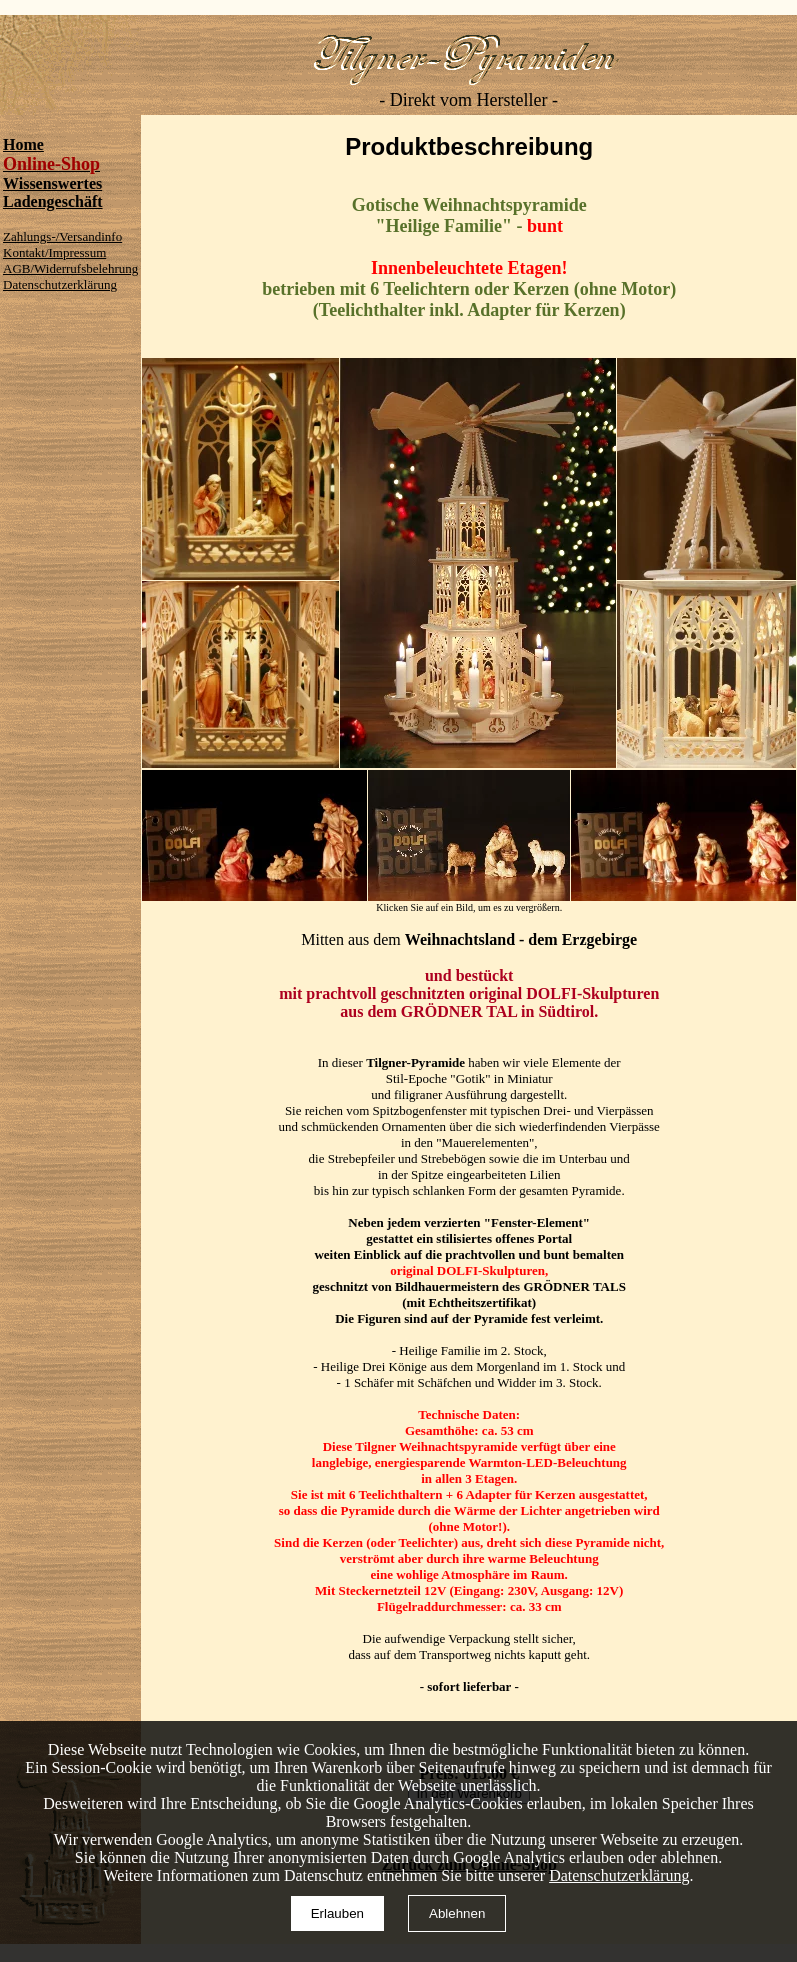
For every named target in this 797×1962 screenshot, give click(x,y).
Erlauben (337, 1913)
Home (23, 144)
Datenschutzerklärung (60, 284)
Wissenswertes (52, 183)
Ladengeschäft (53, 201)
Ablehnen (457, 1913)
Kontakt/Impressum (54, 252)
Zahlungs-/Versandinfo (62, 236)
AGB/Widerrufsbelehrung (70, 268)
